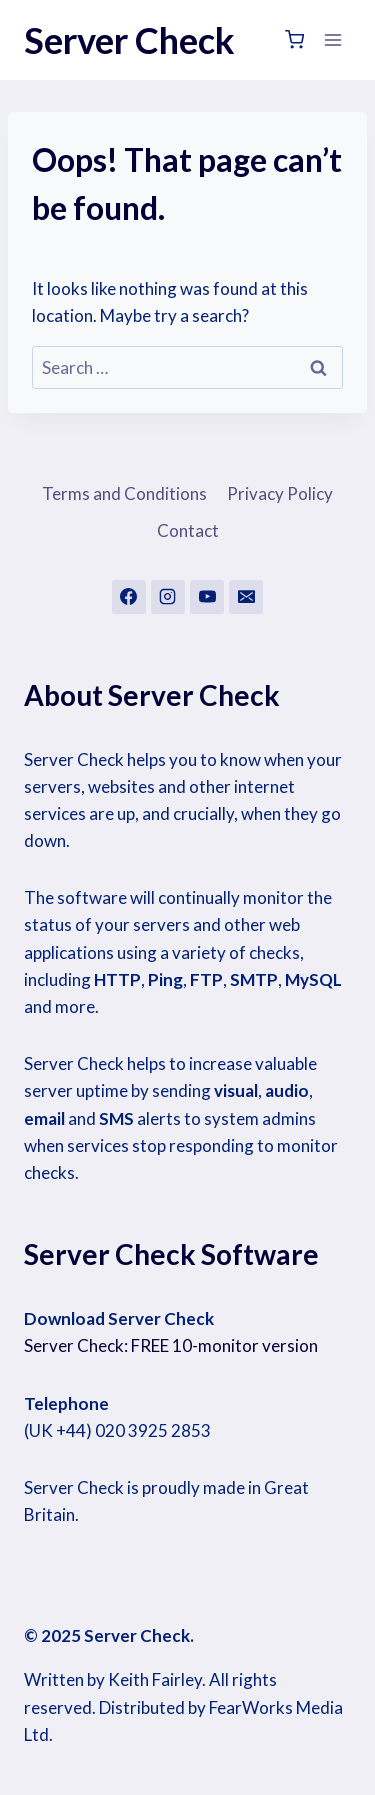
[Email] (246, 597)
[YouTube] (207, 597)
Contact (188, 530)
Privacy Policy (280, 493)
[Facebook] (129, 597)
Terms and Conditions (124, 493)
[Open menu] (332, 39)
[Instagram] (168, 597)
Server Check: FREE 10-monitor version (171, 1345)
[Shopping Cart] (294, 39)
